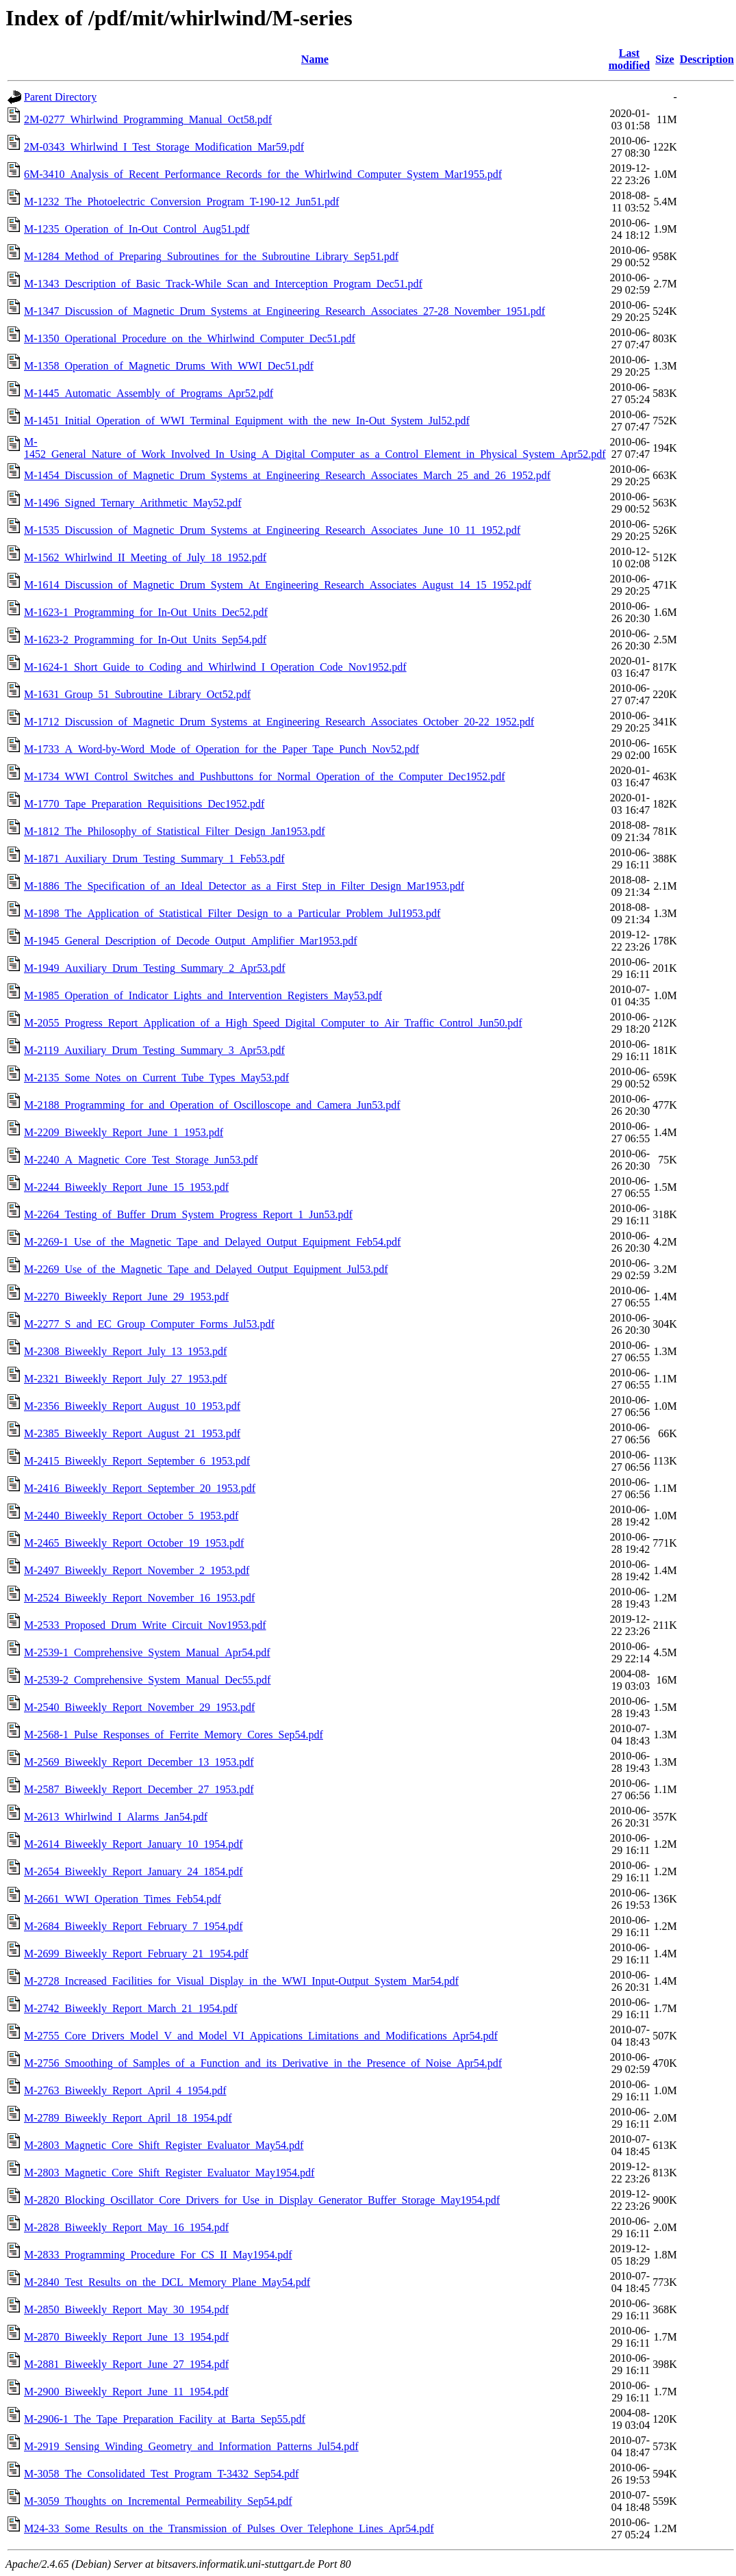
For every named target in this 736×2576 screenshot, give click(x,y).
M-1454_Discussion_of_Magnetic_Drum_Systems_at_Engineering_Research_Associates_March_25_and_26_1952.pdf (287, 475)
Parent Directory (60, 97)
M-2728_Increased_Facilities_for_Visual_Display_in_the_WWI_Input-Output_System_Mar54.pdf (241, 1981)
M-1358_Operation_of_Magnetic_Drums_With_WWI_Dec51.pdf (169, 366)
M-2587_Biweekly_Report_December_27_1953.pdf (138, 1789)
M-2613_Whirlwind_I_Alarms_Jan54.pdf (115, 1816)
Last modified (629, 59)
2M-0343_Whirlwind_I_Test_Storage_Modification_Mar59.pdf (164, 147)
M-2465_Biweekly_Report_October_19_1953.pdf (134, 1543)
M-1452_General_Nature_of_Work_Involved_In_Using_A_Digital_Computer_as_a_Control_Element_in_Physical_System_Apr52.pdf (315, 448)
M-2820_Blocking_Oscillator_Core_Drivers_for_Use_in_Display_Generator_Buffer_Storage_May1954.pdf (262, 2200)
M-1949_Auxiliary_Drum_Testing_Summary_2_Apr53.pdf (154, 968)
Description (707, 59)
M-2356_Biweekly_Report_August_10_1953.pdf (132, 1406)
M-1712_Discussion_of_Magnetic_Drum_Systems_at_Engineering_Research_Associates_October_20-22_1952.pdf (279, 721)
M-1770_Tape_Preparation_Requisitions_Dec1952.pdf (144, 804)
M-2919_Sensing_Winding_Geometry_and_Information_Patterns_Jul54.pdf (191, 2446)
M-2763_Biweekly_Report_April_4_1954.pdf (125, 2090)
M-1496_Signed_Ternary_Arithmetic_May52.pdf (132, 502)
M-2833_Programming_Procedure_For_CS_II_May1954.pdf (158, 2255)
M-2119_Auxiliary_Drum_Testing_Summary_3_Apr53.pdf (154, 1050)
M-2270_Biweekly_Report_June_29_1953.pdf (126, 1296)
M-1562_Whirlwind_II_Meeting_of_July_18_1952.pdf (145, 557)
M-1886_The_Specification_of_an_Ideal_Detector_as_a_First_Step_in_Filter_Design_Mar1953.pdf (244, 886)
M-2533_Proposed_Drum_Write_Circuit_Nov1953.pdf (145, 1625)
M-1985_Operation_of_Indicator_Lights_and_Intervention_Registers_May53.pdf (203, 995)
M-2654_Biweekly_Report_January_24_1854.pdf (133, 1871)
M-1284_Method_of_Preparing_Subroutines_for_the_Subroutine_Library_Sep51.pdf (211, 256)
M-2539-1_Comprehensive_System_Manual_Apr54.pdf (147, 1652)
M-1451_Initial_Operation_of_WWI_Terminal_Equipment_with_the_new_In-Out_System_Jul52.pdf (247, 420)
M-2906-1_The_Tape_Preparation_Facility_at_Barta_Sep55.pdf (164, 2419)
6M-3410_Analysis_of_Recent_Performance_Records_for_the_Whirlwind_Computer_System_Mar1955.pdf (263, 174)
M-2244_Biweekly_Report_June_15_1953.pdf (126, 1187)
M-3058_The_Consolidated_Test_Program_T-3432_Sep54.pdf (161, 2474)
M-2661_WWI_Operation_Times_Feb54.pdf (122, 1899)
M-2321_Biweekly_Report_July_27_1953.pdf (125, 1378)
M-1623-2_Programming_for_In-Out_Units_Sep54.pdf (145, 639)
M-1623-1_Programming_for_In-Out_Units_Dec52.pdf (146, 612)
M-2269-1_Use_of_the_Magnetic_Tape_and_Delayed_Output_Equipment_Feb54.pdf (212, 1242)
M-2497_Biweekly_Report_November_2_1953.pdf (136, 1570)
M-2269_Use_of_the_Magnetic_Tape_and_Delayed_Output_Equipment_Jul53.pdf (206, 1269)
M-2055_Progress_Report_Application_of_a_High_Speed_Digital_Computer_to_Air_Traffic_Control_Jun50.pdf (273, 1023)
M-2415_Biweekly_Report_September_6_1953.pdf (137, 1461)
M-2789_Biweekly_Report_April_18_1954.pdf (128, 2118)
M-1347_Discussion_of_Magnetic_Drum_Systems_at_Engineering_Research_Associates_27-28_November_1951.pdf (284, 311)
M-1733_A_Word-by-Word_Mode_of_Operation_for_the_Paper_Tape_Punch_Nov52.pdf (221, 749)
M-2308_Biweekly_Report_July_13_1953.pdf (125, 1351)
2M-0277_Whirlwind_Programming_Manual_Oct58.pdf (148, 119)
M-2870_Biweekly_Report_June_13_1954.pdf (126, 2337)
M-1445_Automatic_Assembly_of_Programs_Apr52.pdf (148, 393)
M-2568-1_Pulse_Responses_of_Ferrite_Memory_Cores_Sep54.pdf (173, 1734)
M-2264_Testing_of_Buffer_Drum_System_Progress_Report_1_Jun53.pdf (188, 1214)
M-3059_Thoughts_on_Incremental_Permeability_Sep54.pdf (158, 2501)
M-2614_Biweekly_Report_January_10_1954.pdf (133, 1844)
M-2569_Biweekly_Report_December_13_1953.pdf (138, 1762)
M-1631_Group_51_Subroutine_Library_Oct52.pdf (137, 694)
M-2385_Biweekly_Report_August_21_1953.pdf (132, 1433)
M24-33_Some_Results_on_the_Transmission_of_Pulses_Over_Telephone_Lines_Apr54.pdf (229, 2528)
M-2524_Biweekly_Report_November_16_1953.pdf (139, 1597)
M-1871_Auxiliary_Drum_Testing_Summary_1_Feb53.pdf (154, 858)
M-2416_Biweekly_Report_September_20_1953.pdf (139, 1488)
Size (664, 59)
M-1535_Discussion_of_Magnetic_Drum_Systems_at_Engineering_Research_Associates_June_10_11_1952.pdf (272, 530)
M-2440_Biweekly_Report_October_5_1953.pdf (131, 1515)
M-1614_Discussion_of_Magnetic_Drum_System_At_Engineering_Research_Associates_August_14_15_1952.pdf (277, 585)
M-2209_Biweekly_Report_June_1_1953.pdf (123, 1132)
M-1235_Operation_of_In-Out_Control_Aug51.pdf (136, 229)
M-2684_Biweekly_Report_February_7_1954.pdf (133, 1926)
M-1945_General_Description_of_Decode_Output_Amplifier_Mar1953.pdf (190, 940)
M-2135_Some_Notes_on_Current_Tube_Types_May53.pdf (156, 1077)
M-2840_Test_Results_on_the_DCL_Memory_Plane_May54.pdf (167, 2282)
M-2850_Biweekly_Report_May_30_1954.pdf (126, 2309)
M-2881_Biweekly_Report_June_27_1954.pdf (126, 2364)
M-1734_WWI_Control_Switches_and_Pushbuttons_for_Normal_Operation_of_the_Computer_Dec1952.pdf (264, 776)
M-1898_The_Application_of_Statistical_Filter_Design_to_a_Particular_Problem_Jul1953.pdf (232, 913)
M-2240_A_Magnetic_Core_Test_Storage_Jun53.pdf (141, 1159)
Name (315, 59)
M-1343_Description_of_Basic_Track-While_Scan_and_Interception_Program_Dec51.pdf (223, 283)
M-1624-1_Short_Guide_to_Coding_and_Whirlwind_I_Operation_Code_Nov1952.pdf (215, 667)
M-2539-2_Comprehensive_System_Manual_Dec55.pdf (147, 1680)
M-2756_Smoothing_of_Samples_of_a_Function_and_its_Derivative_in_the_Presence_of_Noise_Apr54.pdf (263, 2063)
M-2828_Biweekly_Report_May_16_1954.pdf (126, 2227)
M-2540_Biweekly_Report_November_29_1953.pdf (139, 1707)
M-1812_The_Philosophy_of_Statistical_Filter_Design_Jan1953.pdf (174, 831)
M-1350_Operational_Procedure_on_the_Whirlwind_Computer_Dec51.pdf (189, 338)
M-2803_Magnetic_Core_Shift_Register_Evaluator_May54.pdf (163, 2145)
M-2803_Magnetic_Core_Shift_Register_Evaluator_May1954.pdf (169, 2172)
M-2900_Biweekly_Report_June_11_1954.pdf (126, 2391)
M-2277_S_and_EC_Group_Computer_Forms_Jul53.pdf (149, 1324)
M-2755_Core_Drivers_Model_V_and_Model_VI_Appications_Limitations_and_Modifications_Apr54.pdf (261, 2036)
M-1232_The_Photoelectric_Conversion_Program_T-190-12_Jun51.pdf (181, 201)
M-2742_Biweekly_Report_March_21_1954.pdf (131, 2008)
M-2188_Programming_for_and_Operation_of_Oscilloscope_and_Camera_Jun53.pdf (212, 1105)
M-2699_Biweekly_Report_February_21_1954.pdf (136, 1953)
